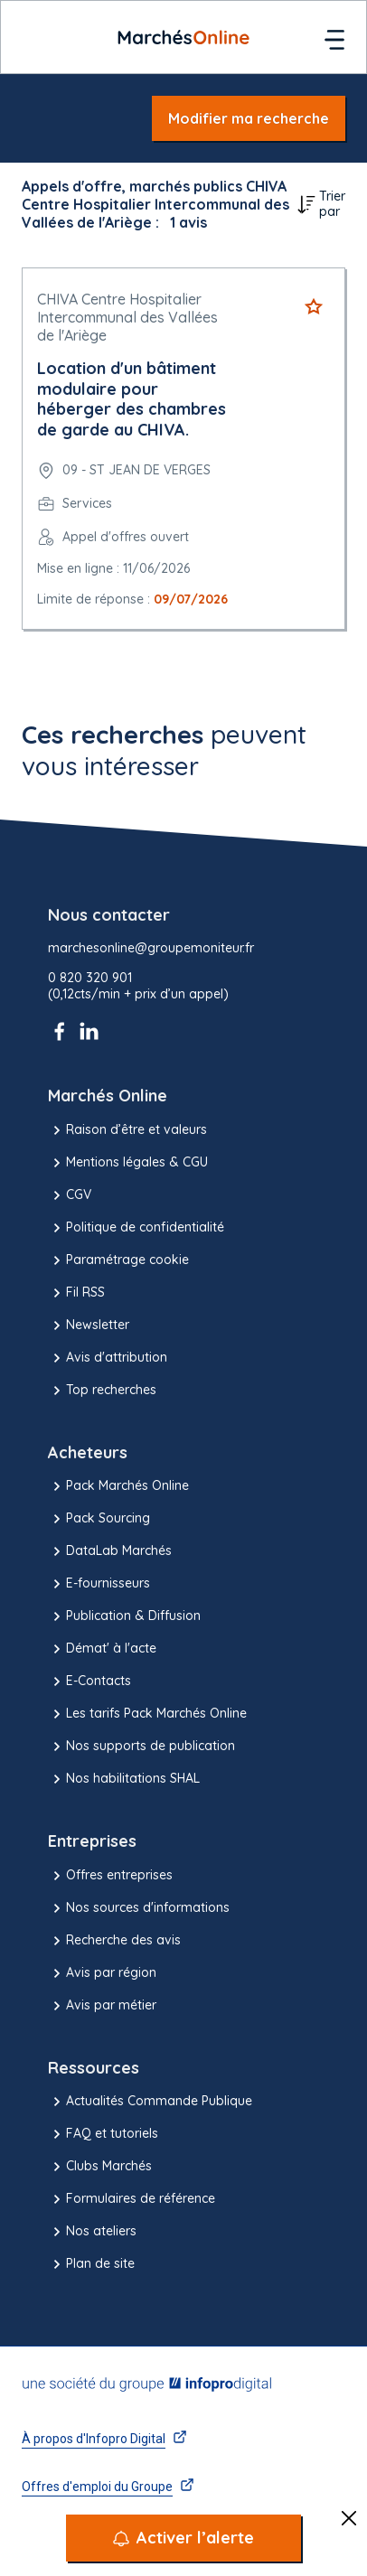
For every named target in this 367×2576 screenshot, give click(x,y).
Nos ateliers (92, 2232)
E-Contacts (89, 1681)
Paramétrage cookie (118, 1260)
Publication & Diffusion (124, 1616)
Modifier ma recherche (248, 118)
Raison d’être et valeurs (127, 1130)
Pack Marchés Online (118, 1486)
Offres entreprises (110, 1876)
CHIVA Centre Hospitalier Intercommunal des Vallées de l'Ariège (127, 317)
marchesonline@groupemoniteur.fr (151, 948)
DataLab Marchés (110, 1551)
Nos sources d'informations (139, 1908)
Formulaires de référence (131, 2199)
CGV (69, 1195)
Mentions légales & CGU (128, 1163)
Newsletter (88, 1325)
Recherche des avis (114, 1941)
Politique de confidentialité (136, 1228)
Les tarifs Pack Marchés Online (147, 1714)
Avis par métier (102, 2006)
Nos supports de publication (141, 1747)
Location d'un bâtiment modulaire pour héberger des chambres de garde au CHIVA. (131, 399)
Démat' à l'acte (102, 1649)
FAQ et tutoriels (103, 2134)
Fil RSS (76, 1293)
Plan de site (91, 2264)
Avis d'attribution (107, 1358)
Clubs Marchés (100, 2167)
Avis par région (102, 1973)
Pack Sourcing (99, 1519)
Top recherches (102, 1391)
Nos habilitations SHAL (124, 1779)
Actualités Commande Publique (150, 2102)
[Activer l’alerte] (183, 2538)
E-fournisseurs (99, 1584)
